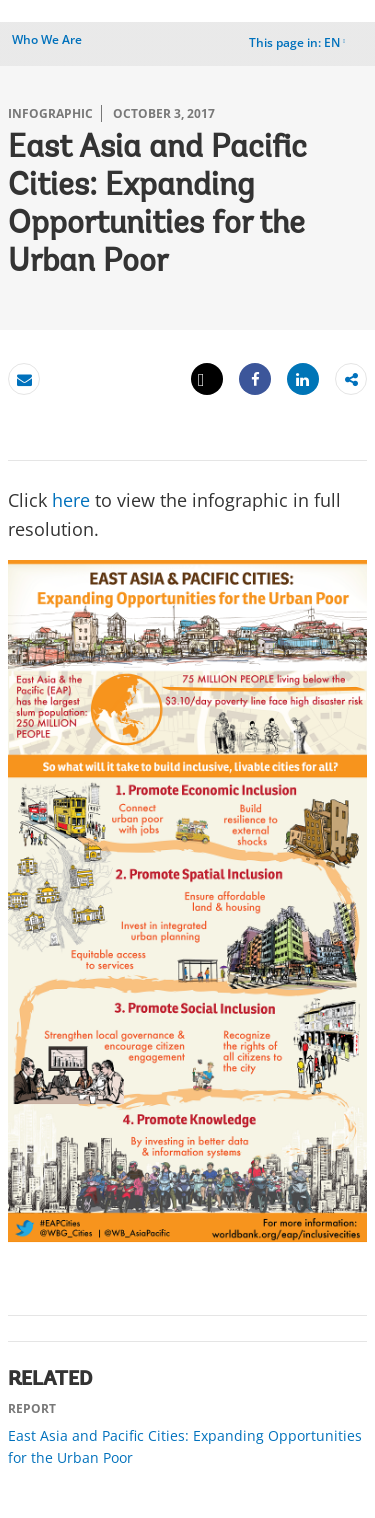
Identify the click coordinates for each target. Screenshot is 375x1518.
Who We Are (47, 39)
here (71, 500)
